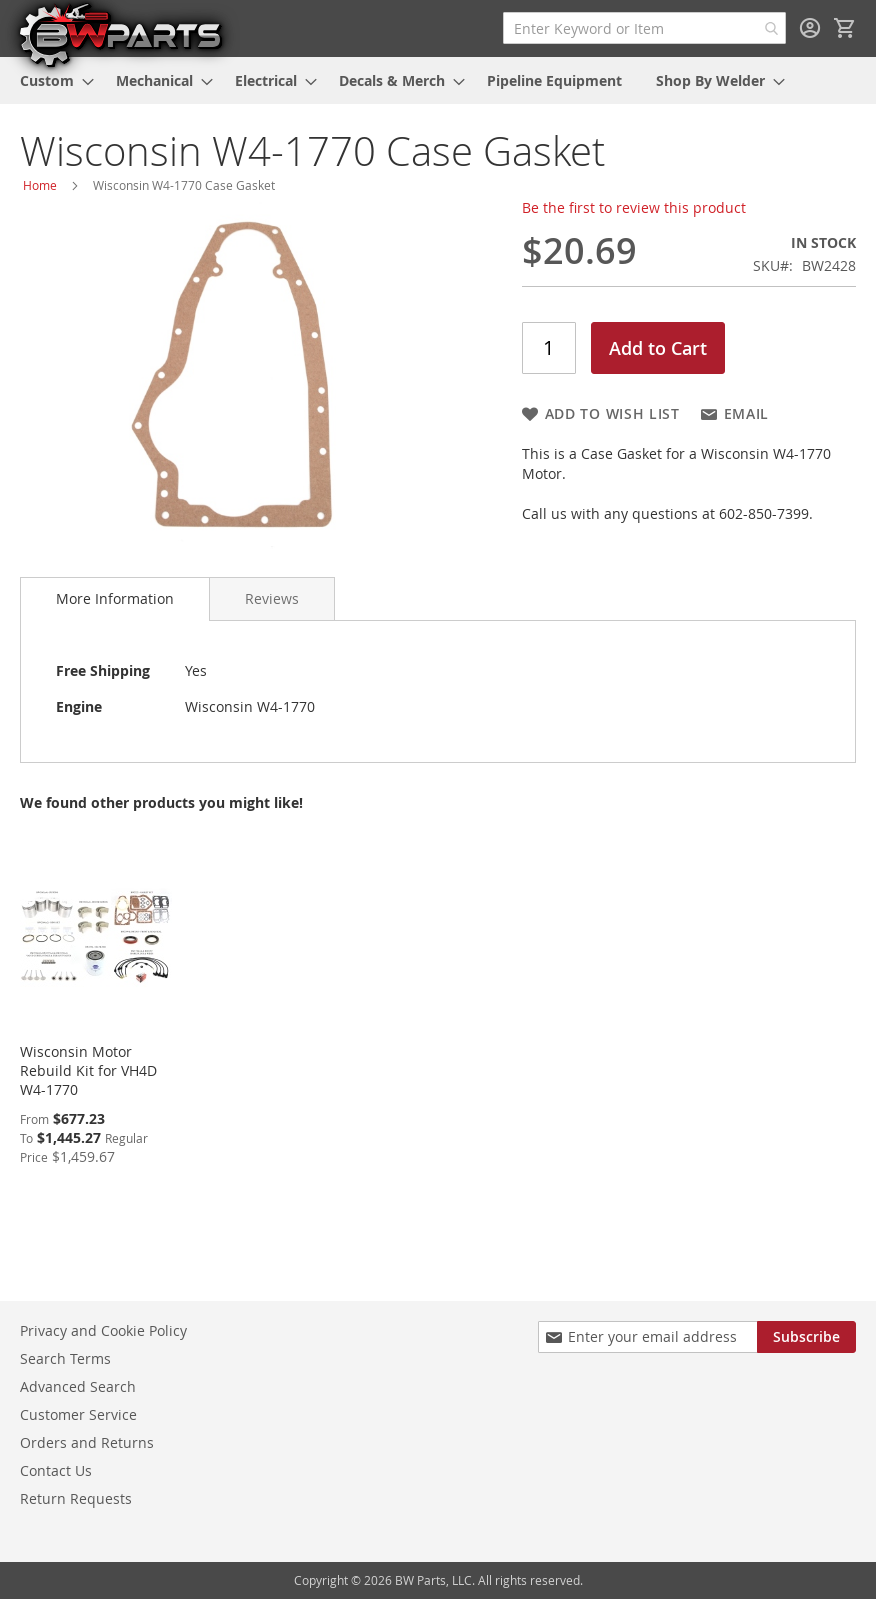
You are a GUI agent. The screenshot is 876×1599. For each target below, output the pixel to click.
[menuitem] (51, 80)
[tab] (115, 599)
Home (40, 185)
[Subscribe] (806, 1337)
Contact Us (56, 1470)
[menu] (438, 80)
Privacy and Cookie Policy (103, 1330)
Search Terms (65, 1358)
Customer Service (78, 1414)
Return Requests (76, 1498)
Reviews (272, 598)
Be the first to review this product (634, 207)
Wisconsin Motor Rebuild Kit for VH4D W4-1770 (88, 1070)
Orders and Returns (87, 1442)
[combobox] (644, 28)
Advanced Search (78, 1386)
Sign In (810, 28)
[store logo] (120, 34)
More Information (115, 598)
